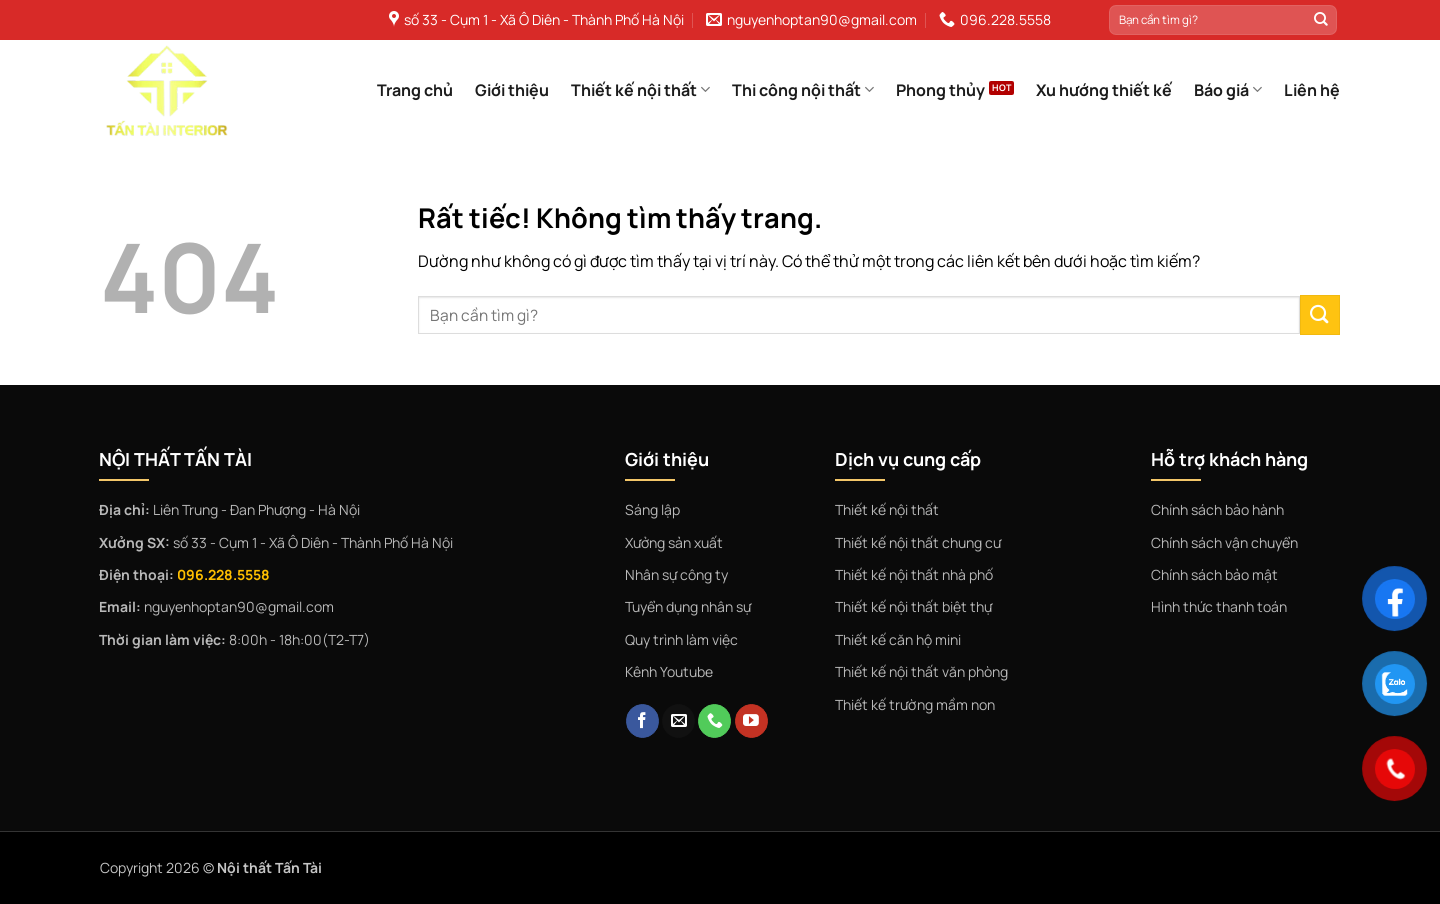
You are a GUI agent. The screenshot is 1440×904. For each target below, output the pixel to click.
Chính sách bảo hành (1217, 509)
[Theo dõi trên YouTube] (751, 721)
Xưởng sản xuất (674, 542)
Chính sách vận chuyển (1224, 542)
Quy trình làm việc (681, 639)
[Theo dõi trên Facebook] (642, 721)
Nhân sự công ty (676, 574)
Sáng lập (652, 509)
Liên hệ (1312, 90)
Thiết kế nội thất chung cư (918, 542)
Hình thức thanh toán (1219, 606)
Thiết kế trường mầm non (915, 704)
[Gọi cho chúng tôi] (714, 721)
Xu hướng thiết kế (1104, 90)
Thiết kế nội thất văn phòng (921, 671)
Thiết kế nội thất (640, 90)
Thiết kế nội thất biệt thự (913, 606)
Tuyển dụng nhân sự (688, 606)
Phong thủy (940, 90)
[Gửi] (1321, 20)
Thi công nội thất (803, 90)
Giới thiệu (512, 90)
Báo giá (1228, 90)
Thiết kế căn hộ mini (898, 639)
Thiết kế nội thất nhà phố (914, 574)
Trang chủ (415, 90)
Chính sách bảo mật (1214, 574)
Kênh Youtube (669, 671)
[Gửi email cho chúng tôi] (678, 721)
